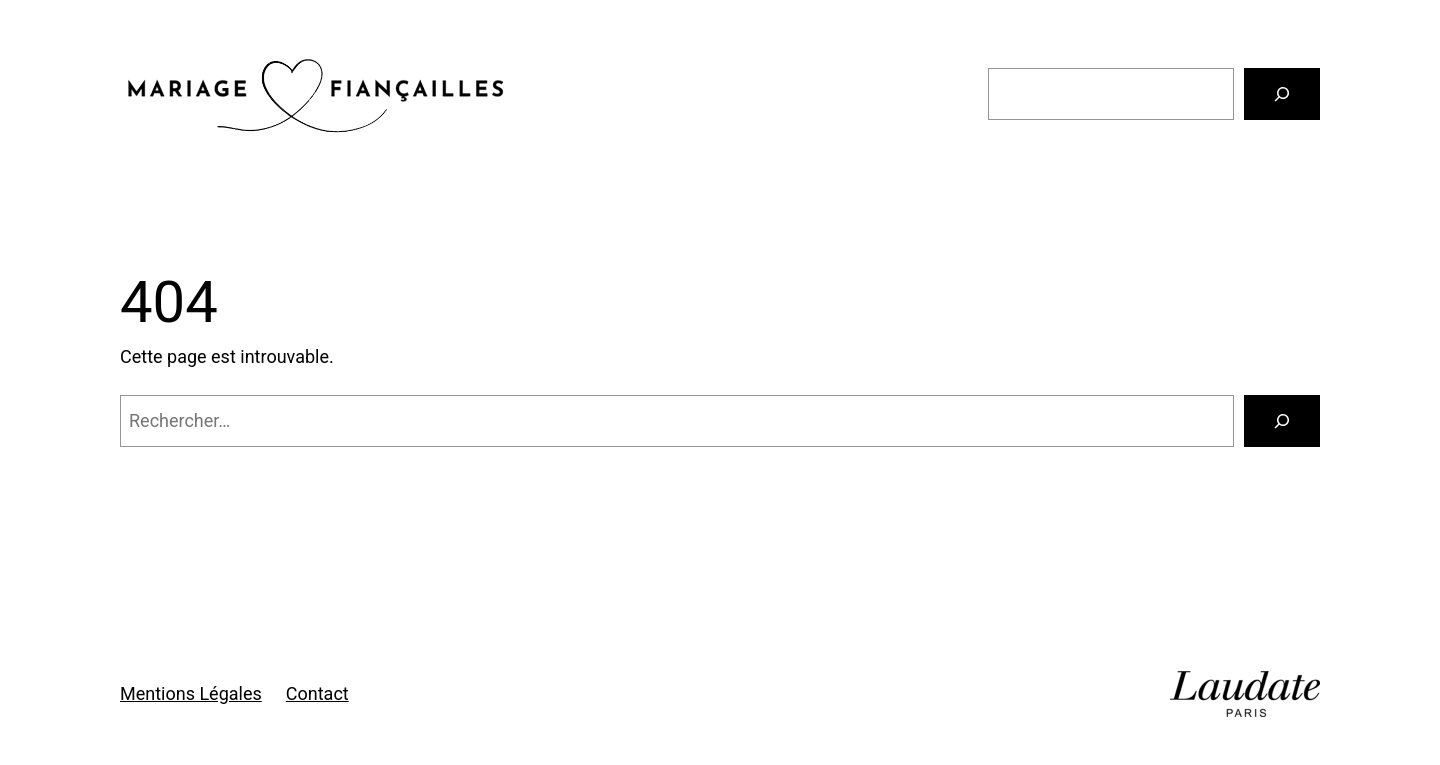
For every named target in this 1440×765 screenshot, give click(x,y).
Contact (317, 693)
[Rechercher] (1282, 94)
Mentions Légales (191, 693)
